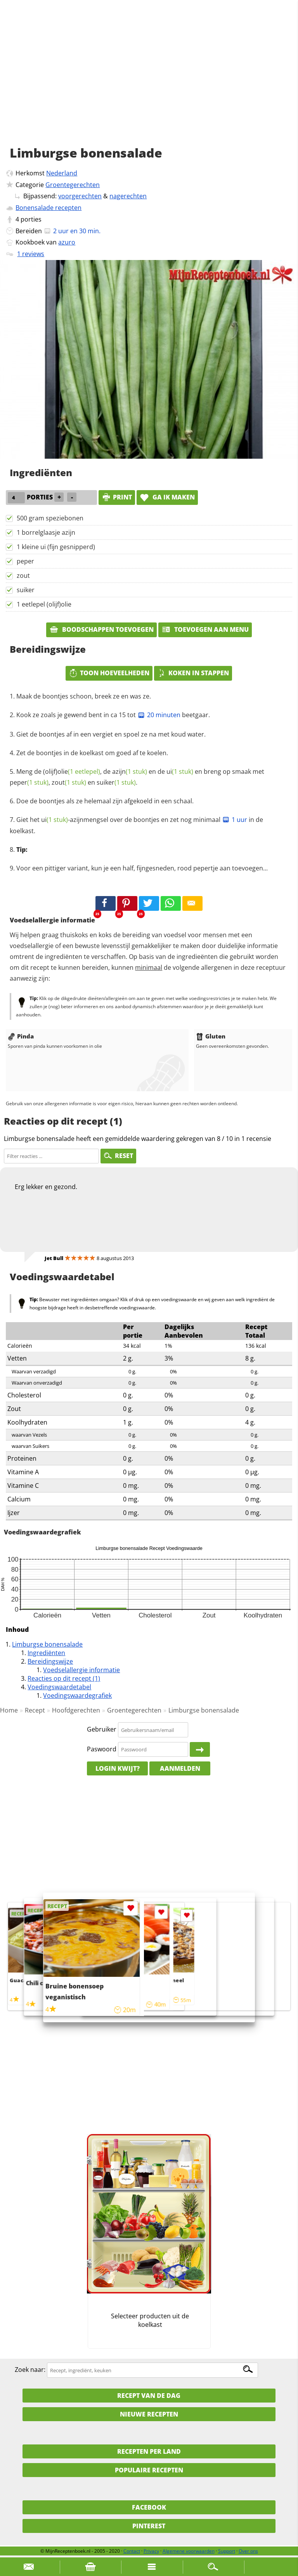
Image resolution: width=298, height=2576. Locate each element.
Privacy (151, 2551)
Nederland (61, 173)
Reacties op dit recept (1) (64, 1678)
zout (23, 575)
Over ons (248, 2551)
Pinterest (148, 2526)
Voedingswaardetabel (59, 1687)
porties (31, 219)
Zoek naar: (30, 2370)
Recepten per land (149, 2451)
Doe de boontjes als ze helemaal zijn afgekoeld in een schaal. (105, 801)
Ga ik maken (167, 497)
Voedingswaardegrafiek (77, 1695)
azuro (66, 242)
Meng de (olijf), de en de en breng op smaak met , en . (137, 777)
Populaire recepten (149, 2470)
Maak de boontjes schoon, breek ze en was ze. (83, 696)
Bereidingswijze (50, 1661)
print (117, 497)
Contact (131, 2551)
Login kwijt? (117, 1768)
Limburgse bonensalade (47, 1644)
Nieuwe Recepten (149, 2414)
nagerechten (128, 196)
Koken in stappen (193, 673)
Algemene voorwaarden (189, 2551)
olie (78, 771)
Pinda (21, 1036)
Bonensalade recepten (48, 207)
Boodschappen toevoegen (101, 629)
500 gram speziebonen (50, 518)
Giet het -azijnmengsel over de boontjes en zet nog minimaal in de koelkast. (136, 825)
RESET (118, 1155)
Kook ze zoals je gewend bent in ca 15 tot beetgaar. (113, 715)
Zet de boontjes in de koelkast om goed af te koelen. (92, 753)
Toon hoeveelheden (109, 673)
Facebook (149, 2507)
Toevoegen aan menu (205, 629)
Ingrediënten (46, 1653)
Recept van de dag (148, 2395)
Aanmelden (180, 1768)
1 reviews (30, 254)
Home (9, 1710)
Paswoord (101, 1749)
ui (179, 771)
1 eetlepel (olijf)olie (44, 604)
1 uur (234, 819)
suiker (26, 590)
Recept (35, 1710)
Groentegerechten (72, 184)
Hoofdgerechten (76, 1710)
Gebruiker (101, 1729)
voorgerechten (80, 196)
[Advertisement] (149, 81)
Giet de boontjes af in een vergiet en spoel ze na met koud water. (111, 734)
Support (226, 2551)
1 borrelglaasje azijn (46, 532)
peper (25, 561)
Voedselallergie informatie (81, 1670)
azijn (129, 771)
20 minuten (158, 715)
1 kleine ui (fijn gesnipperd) (56, 547)
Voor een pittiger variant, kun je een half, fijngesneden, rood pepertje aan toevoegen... (142, 868)
